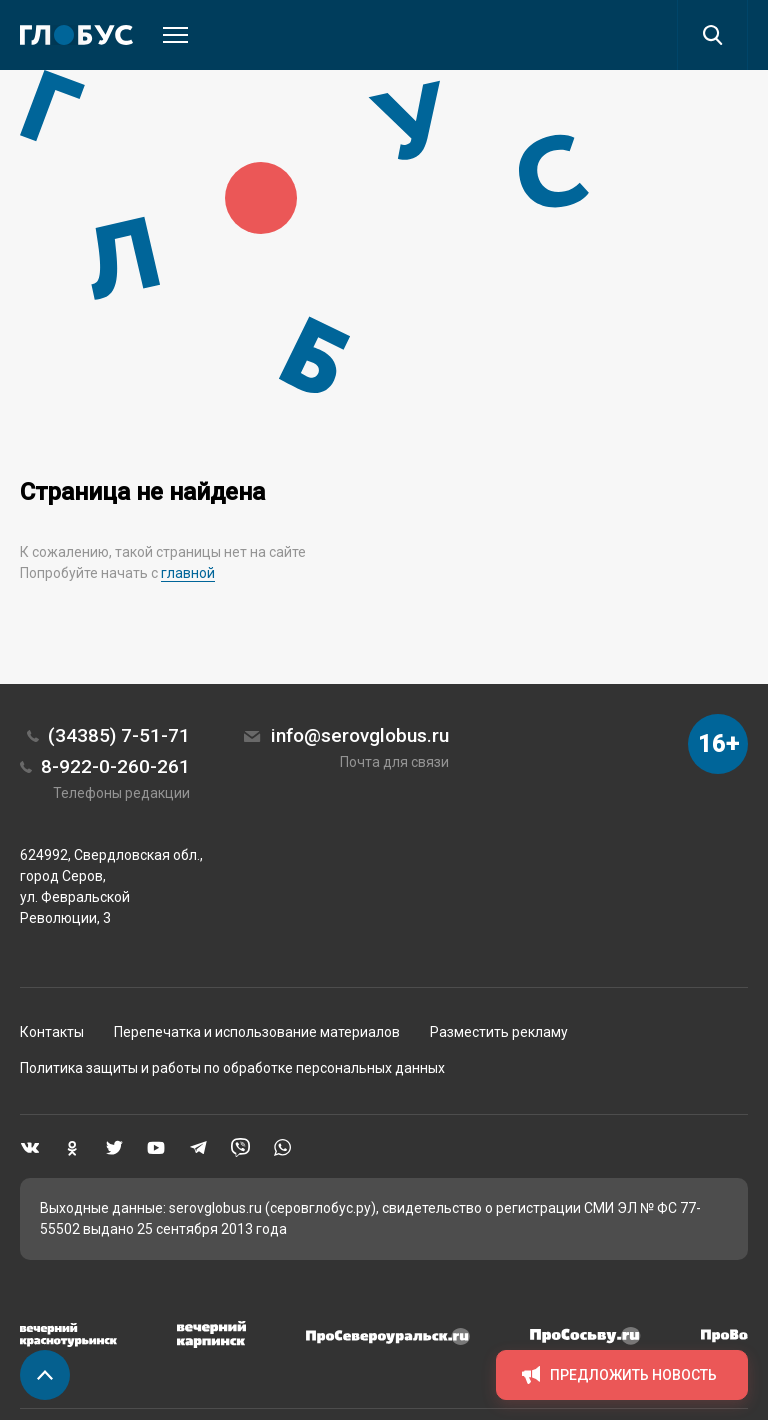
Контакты (52, 1032)
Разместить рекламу (499, 1032)
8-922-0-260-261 (115, 766)
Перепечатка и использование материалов (257, 1032)
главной (188, 573)
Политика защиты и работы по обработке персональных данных (232, 1068)
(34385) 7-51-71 (119, 735)
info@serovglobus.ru (360, 735)
